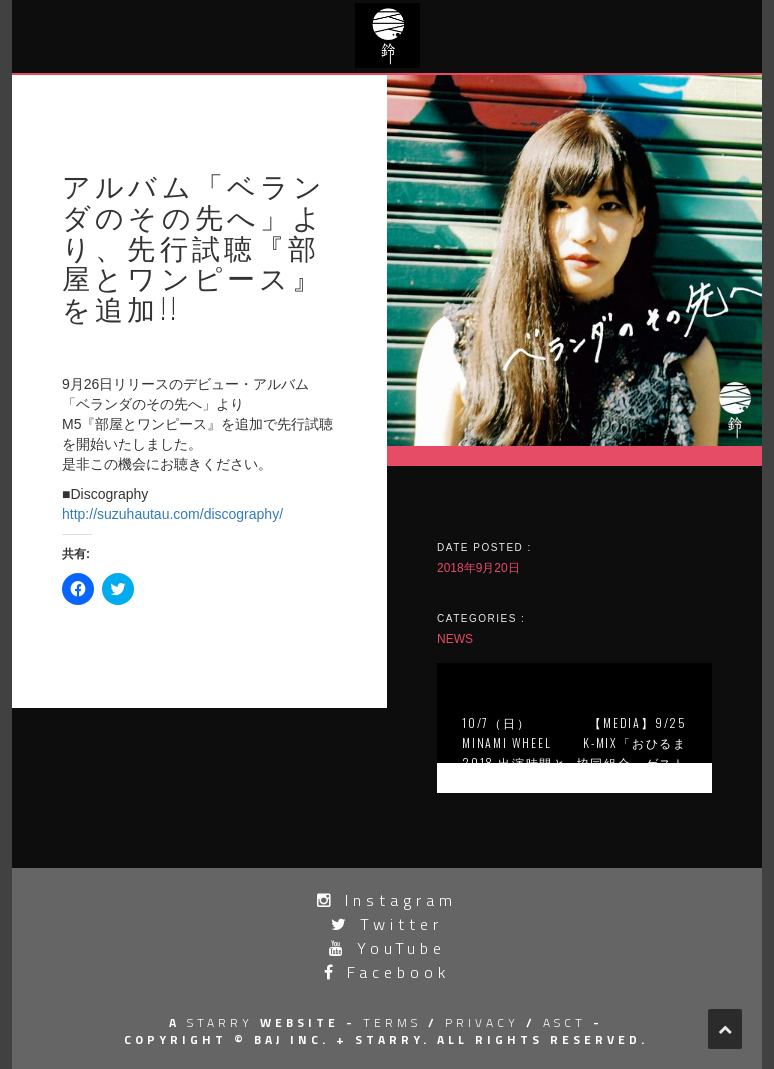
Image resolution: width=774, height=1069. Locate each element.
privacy (482, 1022)
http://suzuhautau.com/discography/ (172, 514)
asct (564, 1022)
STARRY (220, 1022)
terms (392, 1022)
